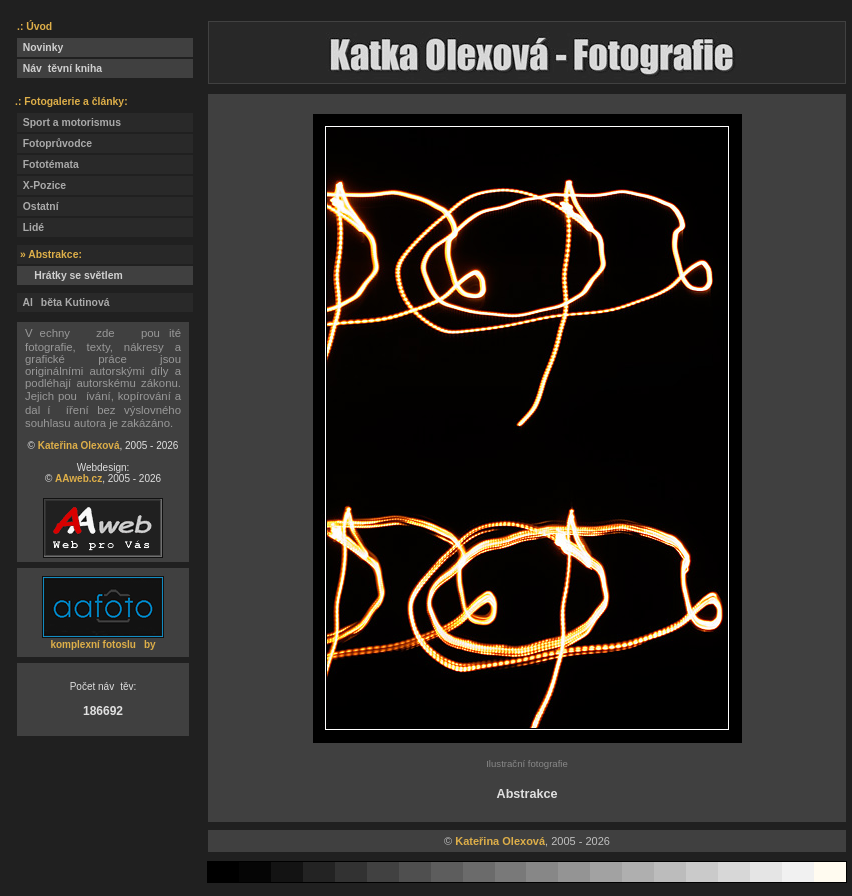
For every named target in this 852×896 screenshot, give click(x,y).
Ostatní (38, 206)
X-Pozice (41, 185)
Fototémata (48, 164)
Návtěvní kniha (59, 68)
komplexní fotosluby (102, 644)
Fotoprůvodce (54, 143)
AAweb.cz (78, 478)
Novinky (40, 47)
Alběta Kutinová (63, 302)
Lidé (30, 227)
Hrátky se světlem (70, 275)
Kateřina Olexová (79, 445)
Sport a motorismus (69, 122)
